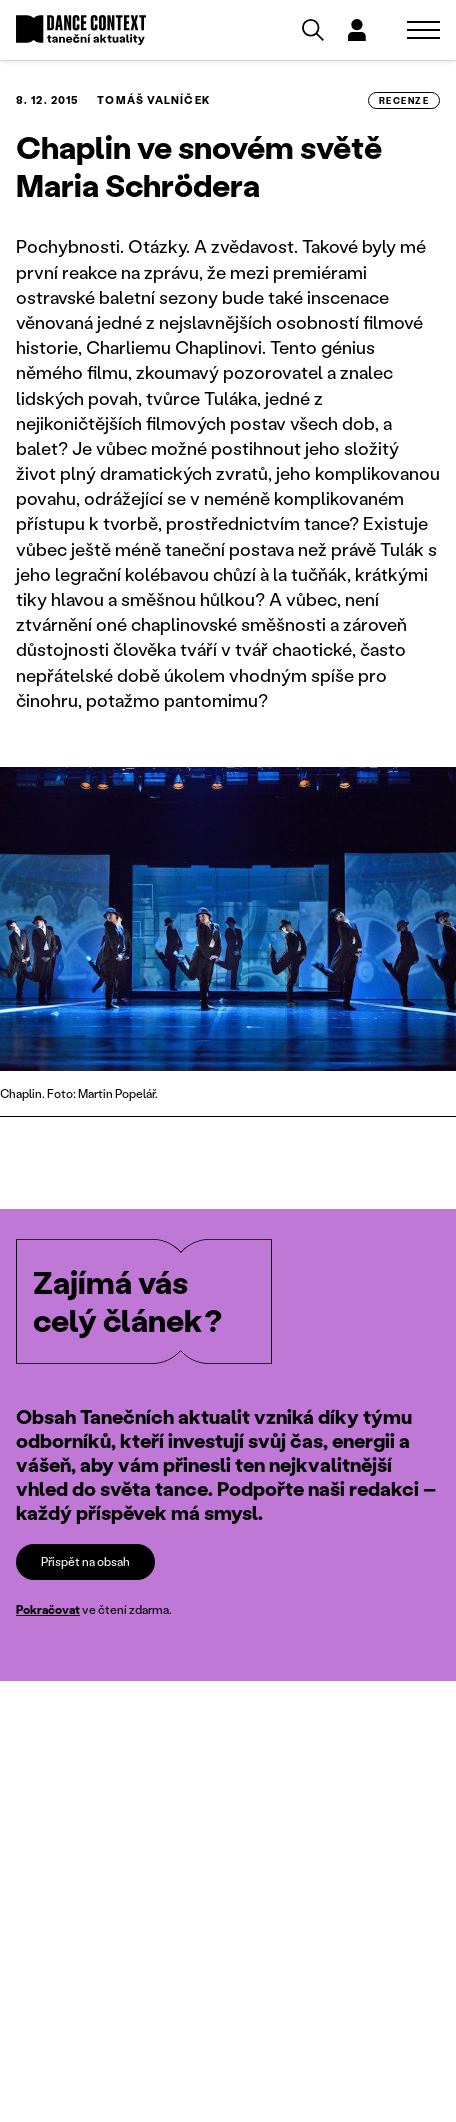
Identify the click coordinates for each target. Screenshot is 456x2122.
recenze (404, 100)
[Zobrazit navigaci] (423, 30)
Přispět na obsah (85, 1561)
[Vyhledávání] (313, 30)
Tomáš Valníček (153, 100)
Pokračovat (48, 1609)
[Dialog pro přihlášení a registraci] (357, 30)
